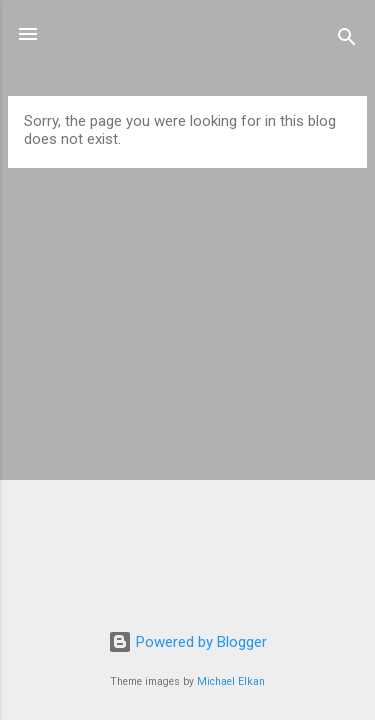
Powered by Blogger (187, 642)
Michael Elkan (231, 681)
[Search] (347, 40)
